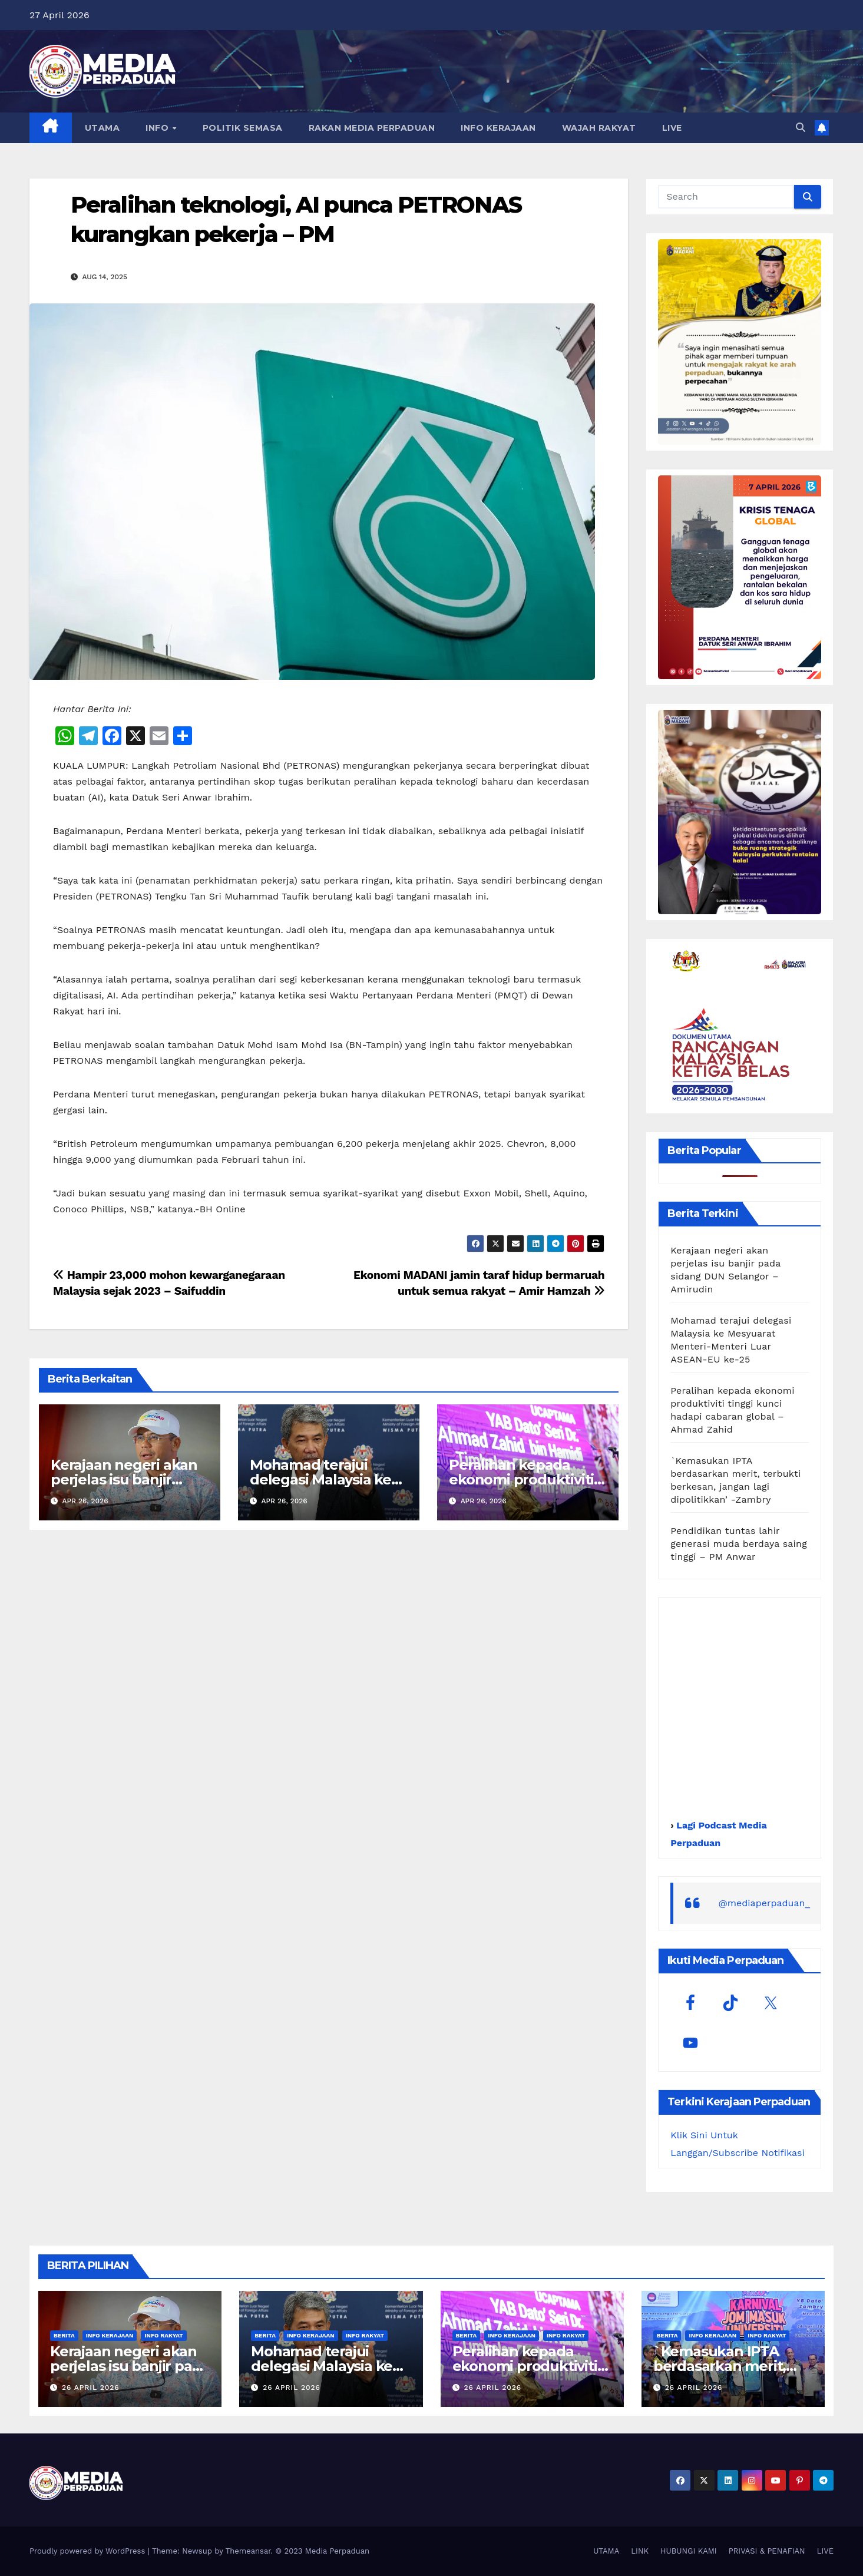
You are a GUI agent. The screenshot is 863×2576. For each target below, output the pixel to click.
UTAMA (102, 128)
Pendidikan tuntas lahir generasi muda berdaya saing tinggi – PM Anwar (738, 1543)
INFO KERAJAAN (498, 128)
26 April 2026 (91, 2387)
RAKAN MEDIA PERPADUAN (372, 128)
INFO (158, 128)
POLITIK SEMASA (243, 128)
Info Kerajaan (110, 2335)
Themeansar (248, 2551)
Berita (64, 2335)
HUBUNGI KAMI (688, 2551)
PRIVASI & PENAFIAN (767, 2551)
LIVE (672, 128)
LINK (640, 2551)
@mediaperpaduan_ (764, 1903)
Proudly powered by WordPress (88, 2551)
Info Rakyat (163, 2335)
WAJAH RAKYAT (599, 128)
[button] (800, 127)
